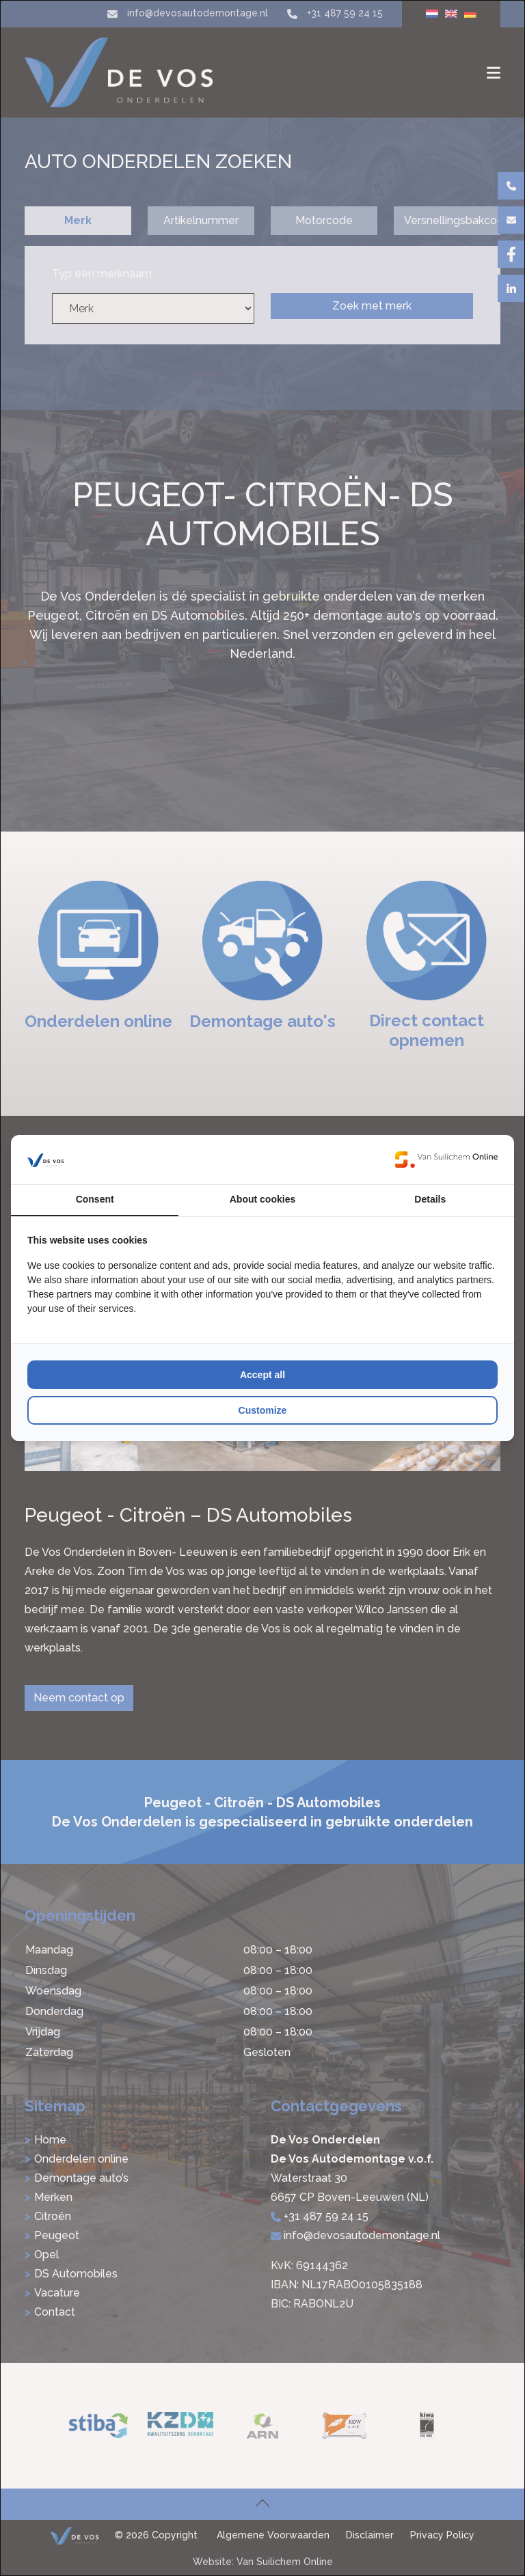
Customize (263, 1410)
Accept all (262, 1374)
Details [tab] (430, 1199)
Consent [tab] (95, 1199)
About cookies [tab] (262, 1199)
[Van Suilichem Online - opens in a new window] (446, 1159)
